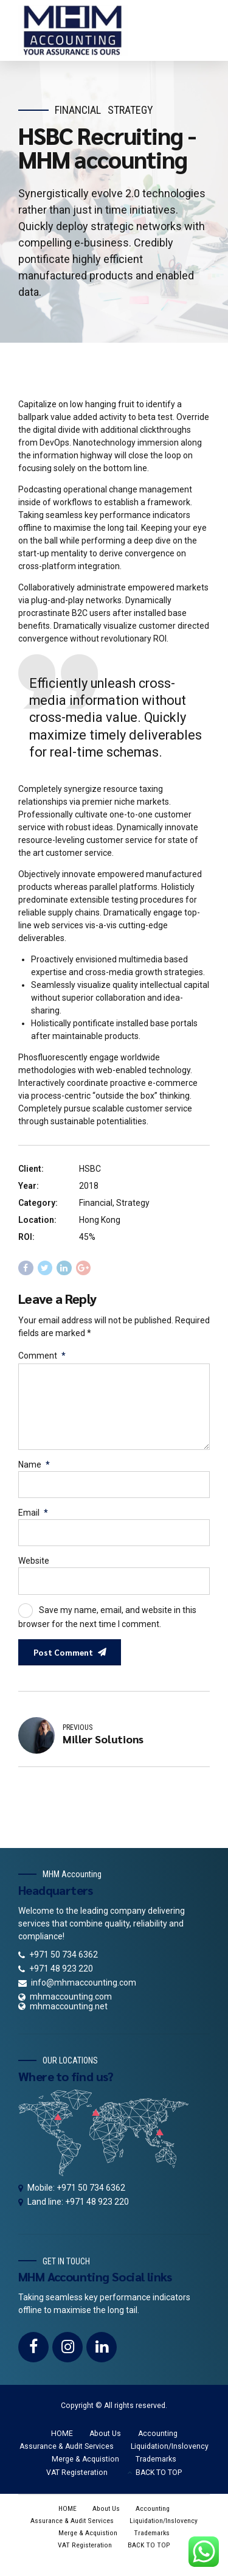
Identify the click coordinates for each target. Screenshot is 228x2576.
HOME (62, 2442)
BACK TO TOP (159, 2481)
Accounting (158, 2442)
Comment (42, 1355)
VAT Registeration (77, 2481)
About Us (105, 2442)
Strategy (130, 109)
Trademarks (156, 2467)
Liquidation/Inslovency (170, 2455)
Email (33, 1517)
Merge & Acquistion (85, 2467)
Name (34, 1469)
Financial (78, 109)
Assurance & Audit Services (66, 2455)
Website (33, 1567)
